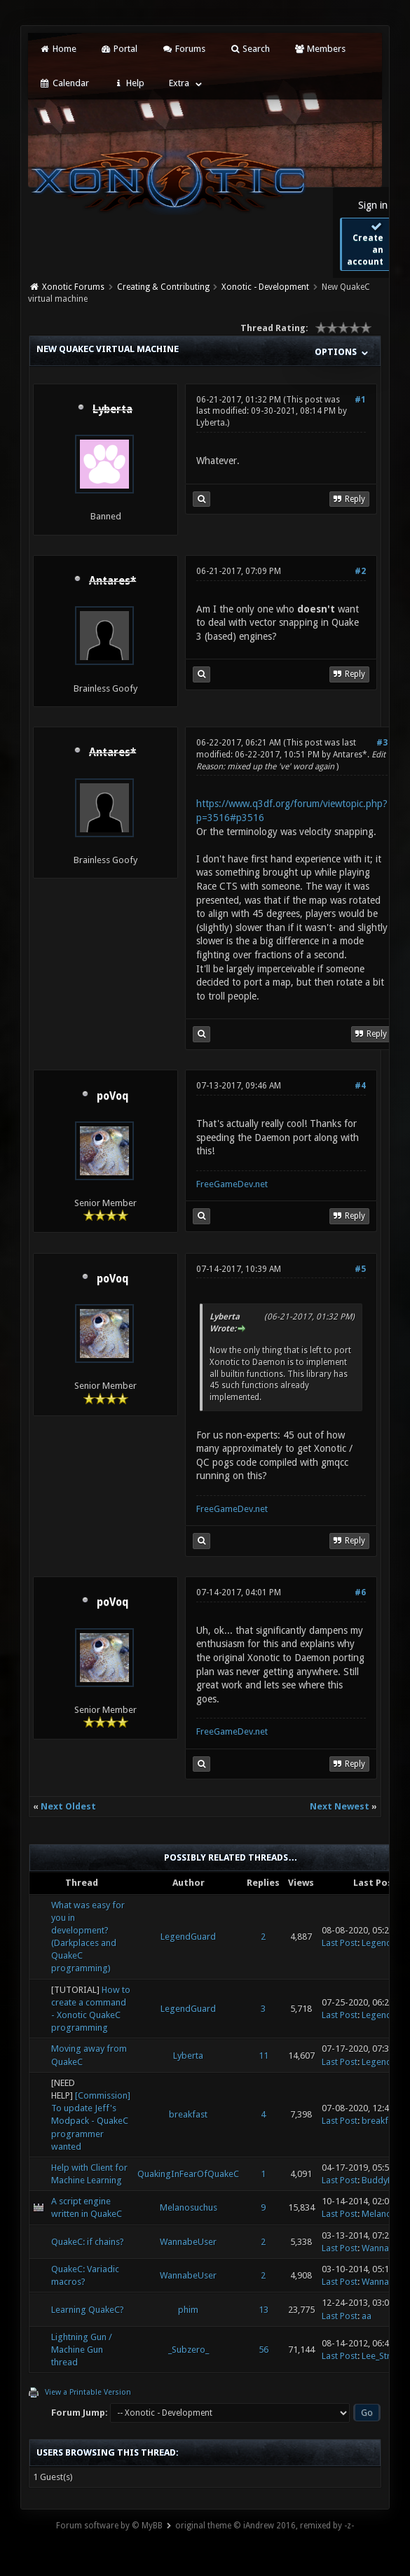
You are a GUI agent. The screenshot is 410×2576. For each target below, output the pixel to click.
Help (129, 83)
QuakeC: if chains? (87, 2241)
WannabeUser (188, 2241)
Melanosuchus (188, 2207)
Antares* (350, 755)
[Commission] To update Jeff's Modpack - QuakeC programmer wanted (90, 2121)
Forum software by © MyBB (109, 2525)
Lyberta (210, 423)
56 (263, 2349)
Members (320, 48)
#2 (360, 571)
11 (263, 2055)
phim (188, 2309)
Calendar (63, 83)
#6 (360, 1592)
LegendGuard (188, 1936)
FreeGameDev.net (232, 1184)
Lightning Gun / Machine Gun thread (81, 2349)
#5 (360, 1269)
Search (250, 48)
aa (366, 2316)
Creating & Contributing (163, 287)
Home (57, 48)
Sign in (373, 205)
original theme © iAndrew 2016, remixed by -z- (264, 2525)
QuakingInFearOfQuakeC (188, 2174)
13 (263, 2309)
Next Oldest (68, 1806)
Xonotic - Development (265, 287)
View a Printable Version (88, 2392)
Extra (179, 83)
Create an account (365, 244)
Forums (183, 48)
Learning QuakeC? (87, 2309)
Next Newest (339, 1806)
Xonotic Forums (73, 287)
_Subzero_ (188, 2349)
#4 (360, 1086)
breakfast (188, 2114)
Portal (119, 48)
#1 (360, 400)
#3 (382, 743)
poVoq (113, 1096)
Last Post (339, 1943)
